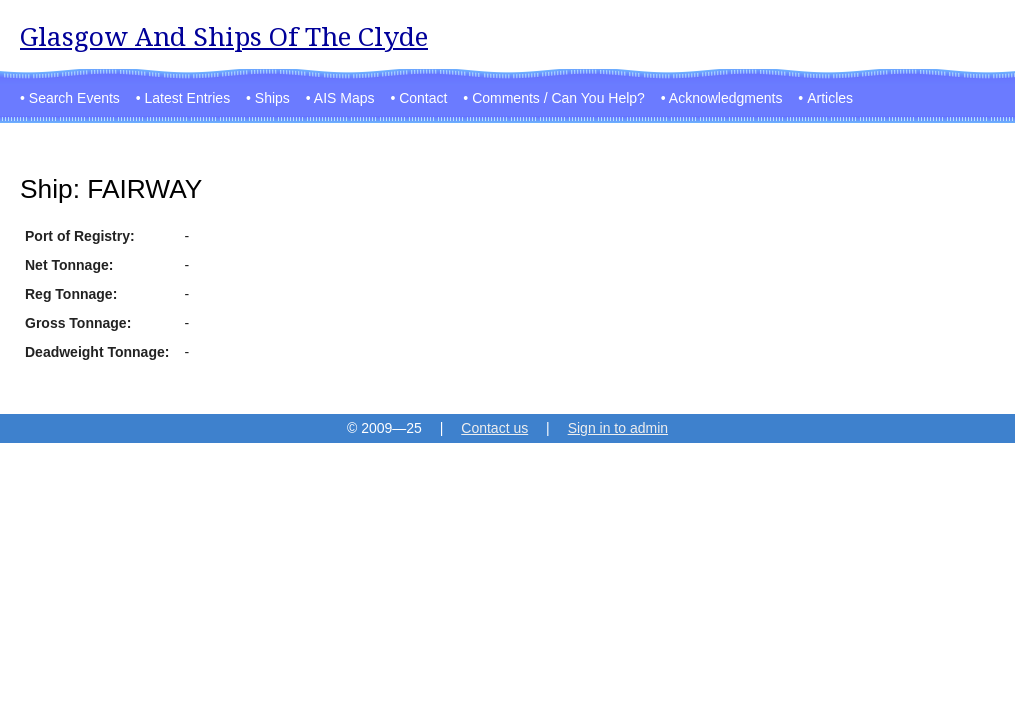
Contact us (494, 428)
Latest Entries (188, 98)
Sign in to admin (618, 428)
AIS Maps (344, 98)
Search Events (74, 98)
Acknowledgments (726, 98)
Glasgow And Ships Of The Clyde (224, 36)
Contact (423, 98)
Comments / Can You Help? (558, 98)
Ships (272, 98)
